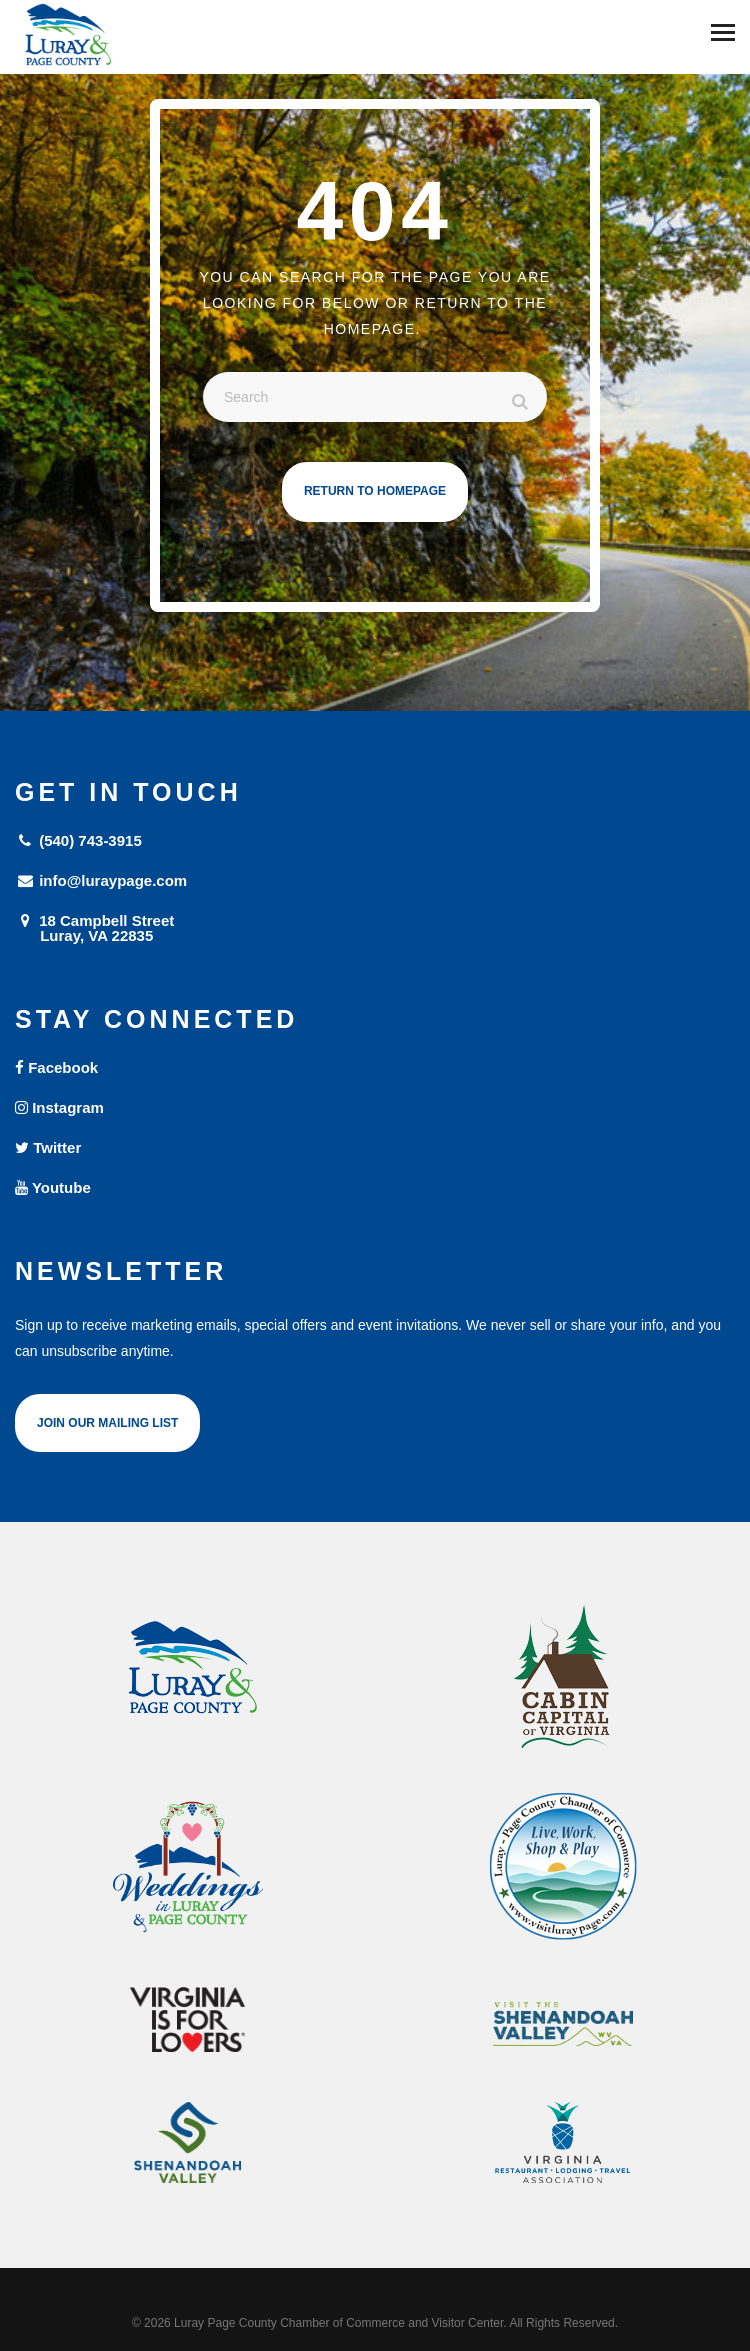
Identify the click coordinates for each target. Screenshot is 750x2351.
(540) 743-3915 (78, 840)
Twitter (48, 1147)
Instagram (59, 1107)
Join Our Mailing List (107, 1423)
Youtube (53, 1187)
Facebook (56, 1067)
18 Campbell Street (375, 927)
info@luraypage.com (101, 880)
